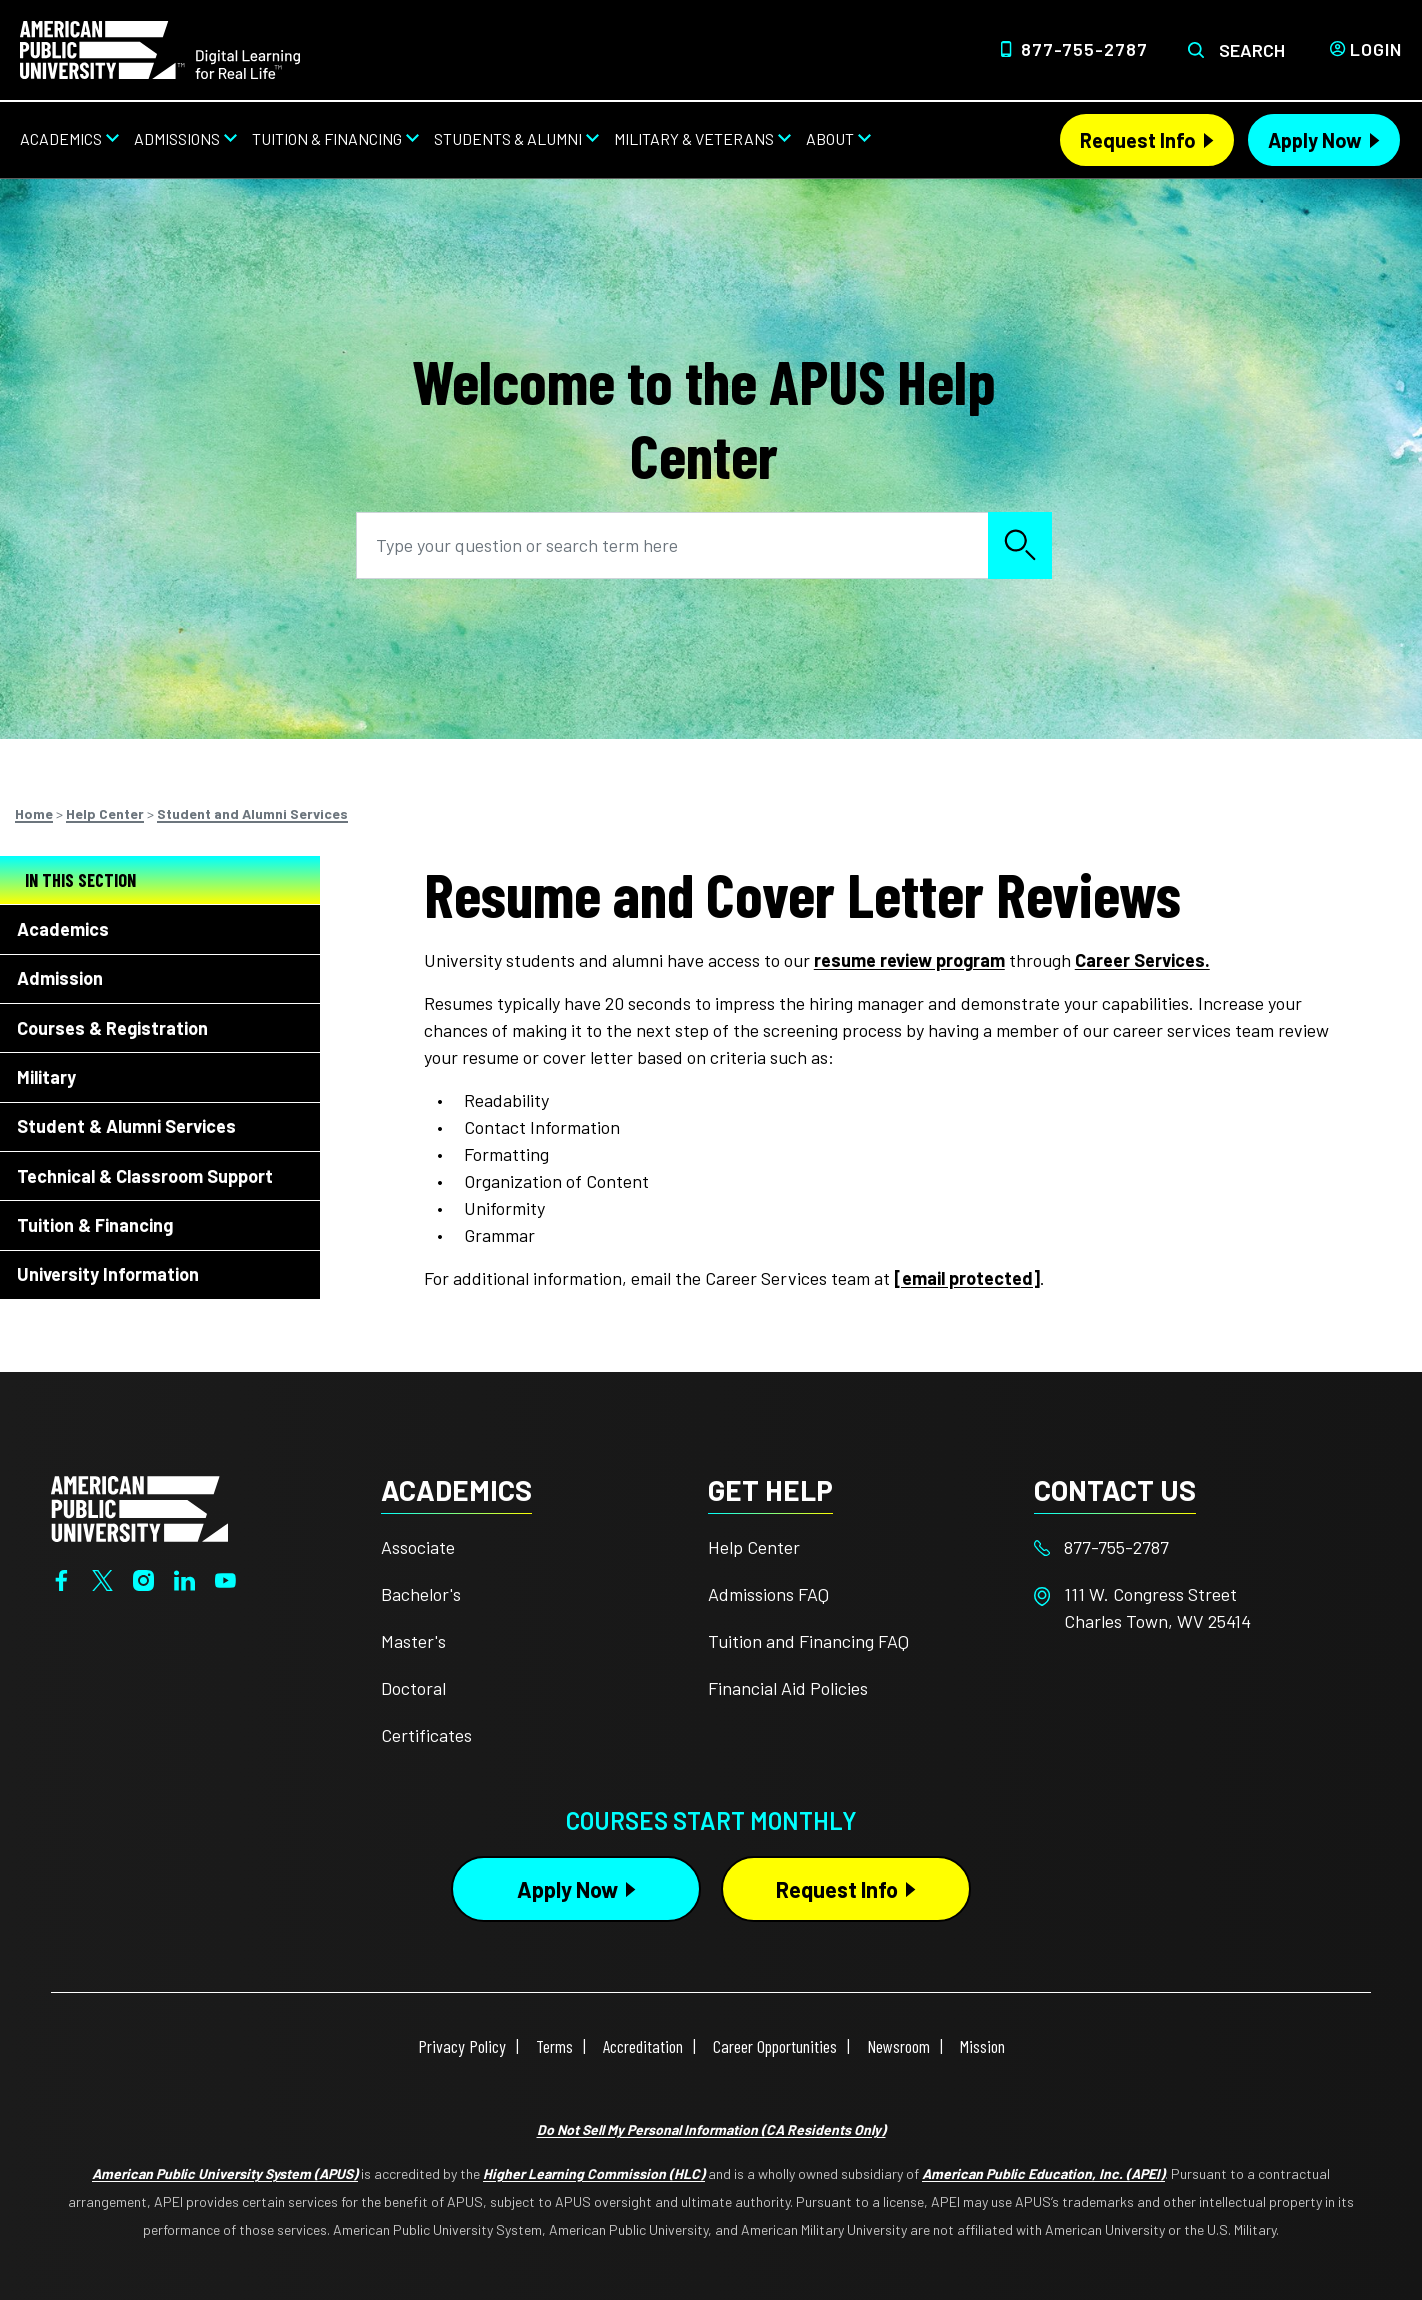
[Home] (160, 48)
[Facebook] (61, 1579)
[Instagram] (143, 1579)
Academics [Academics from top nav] (61, 138)
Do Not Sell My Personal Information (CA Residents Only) (711, 2129)
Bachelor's (421, 1594)
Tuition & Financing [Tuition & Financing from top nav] (327, 138)
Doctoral (413, 1688)
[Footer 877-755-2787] (1197, 1547)
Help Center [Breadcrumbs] (105, 813)
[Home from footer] (139, 1506)
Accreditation (643, 2046)
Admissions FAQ (768, 1594)
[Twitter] (102, 1579)
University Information (108, 1274)
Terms (554, 2046)
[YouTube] (225, 1579)
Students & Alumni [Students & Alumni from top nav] (508, 138)
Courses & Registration (112, 1028)
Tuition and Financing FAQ (808, 1641)
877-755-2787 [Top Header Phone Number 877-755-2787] (1084, 49)
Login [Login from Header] (1376, 49)
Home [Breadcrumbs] (34, 813)
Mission (982, 2046)
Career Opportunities (775, 2046)
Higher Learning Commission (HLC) (594, 2173)
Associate (418, 1547)
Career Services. (1142, 960)
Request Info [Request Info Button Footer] (837, 1889)
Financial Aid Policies (788, 1688)
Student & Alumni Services (126, 1126)
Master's (413, 1641)
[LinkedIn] (184, 1579)
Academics (63, 929)
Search (1252, 50)
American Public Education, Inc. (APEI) (1043, 2173)
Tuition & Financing (95, 1225)
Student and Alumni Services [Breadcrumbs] (252, 813)
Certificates (426, 1735)
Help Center (754, 1547)
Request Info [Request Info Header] (1138, 140)
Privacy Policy (462, 2046)
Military (46, 1077)
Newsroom (898, 2046)
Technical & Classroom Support (145, 1176)
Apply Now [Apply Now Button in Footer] (567, 1889)
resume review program (909, 960)
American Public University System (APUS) (225, 2173)
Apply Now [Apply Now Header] (1315, 140)
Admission (60, 978)
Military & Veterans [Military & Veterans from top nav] (694, 138)
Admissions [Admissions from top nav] (177, 138)
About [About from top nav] (830, 138)
